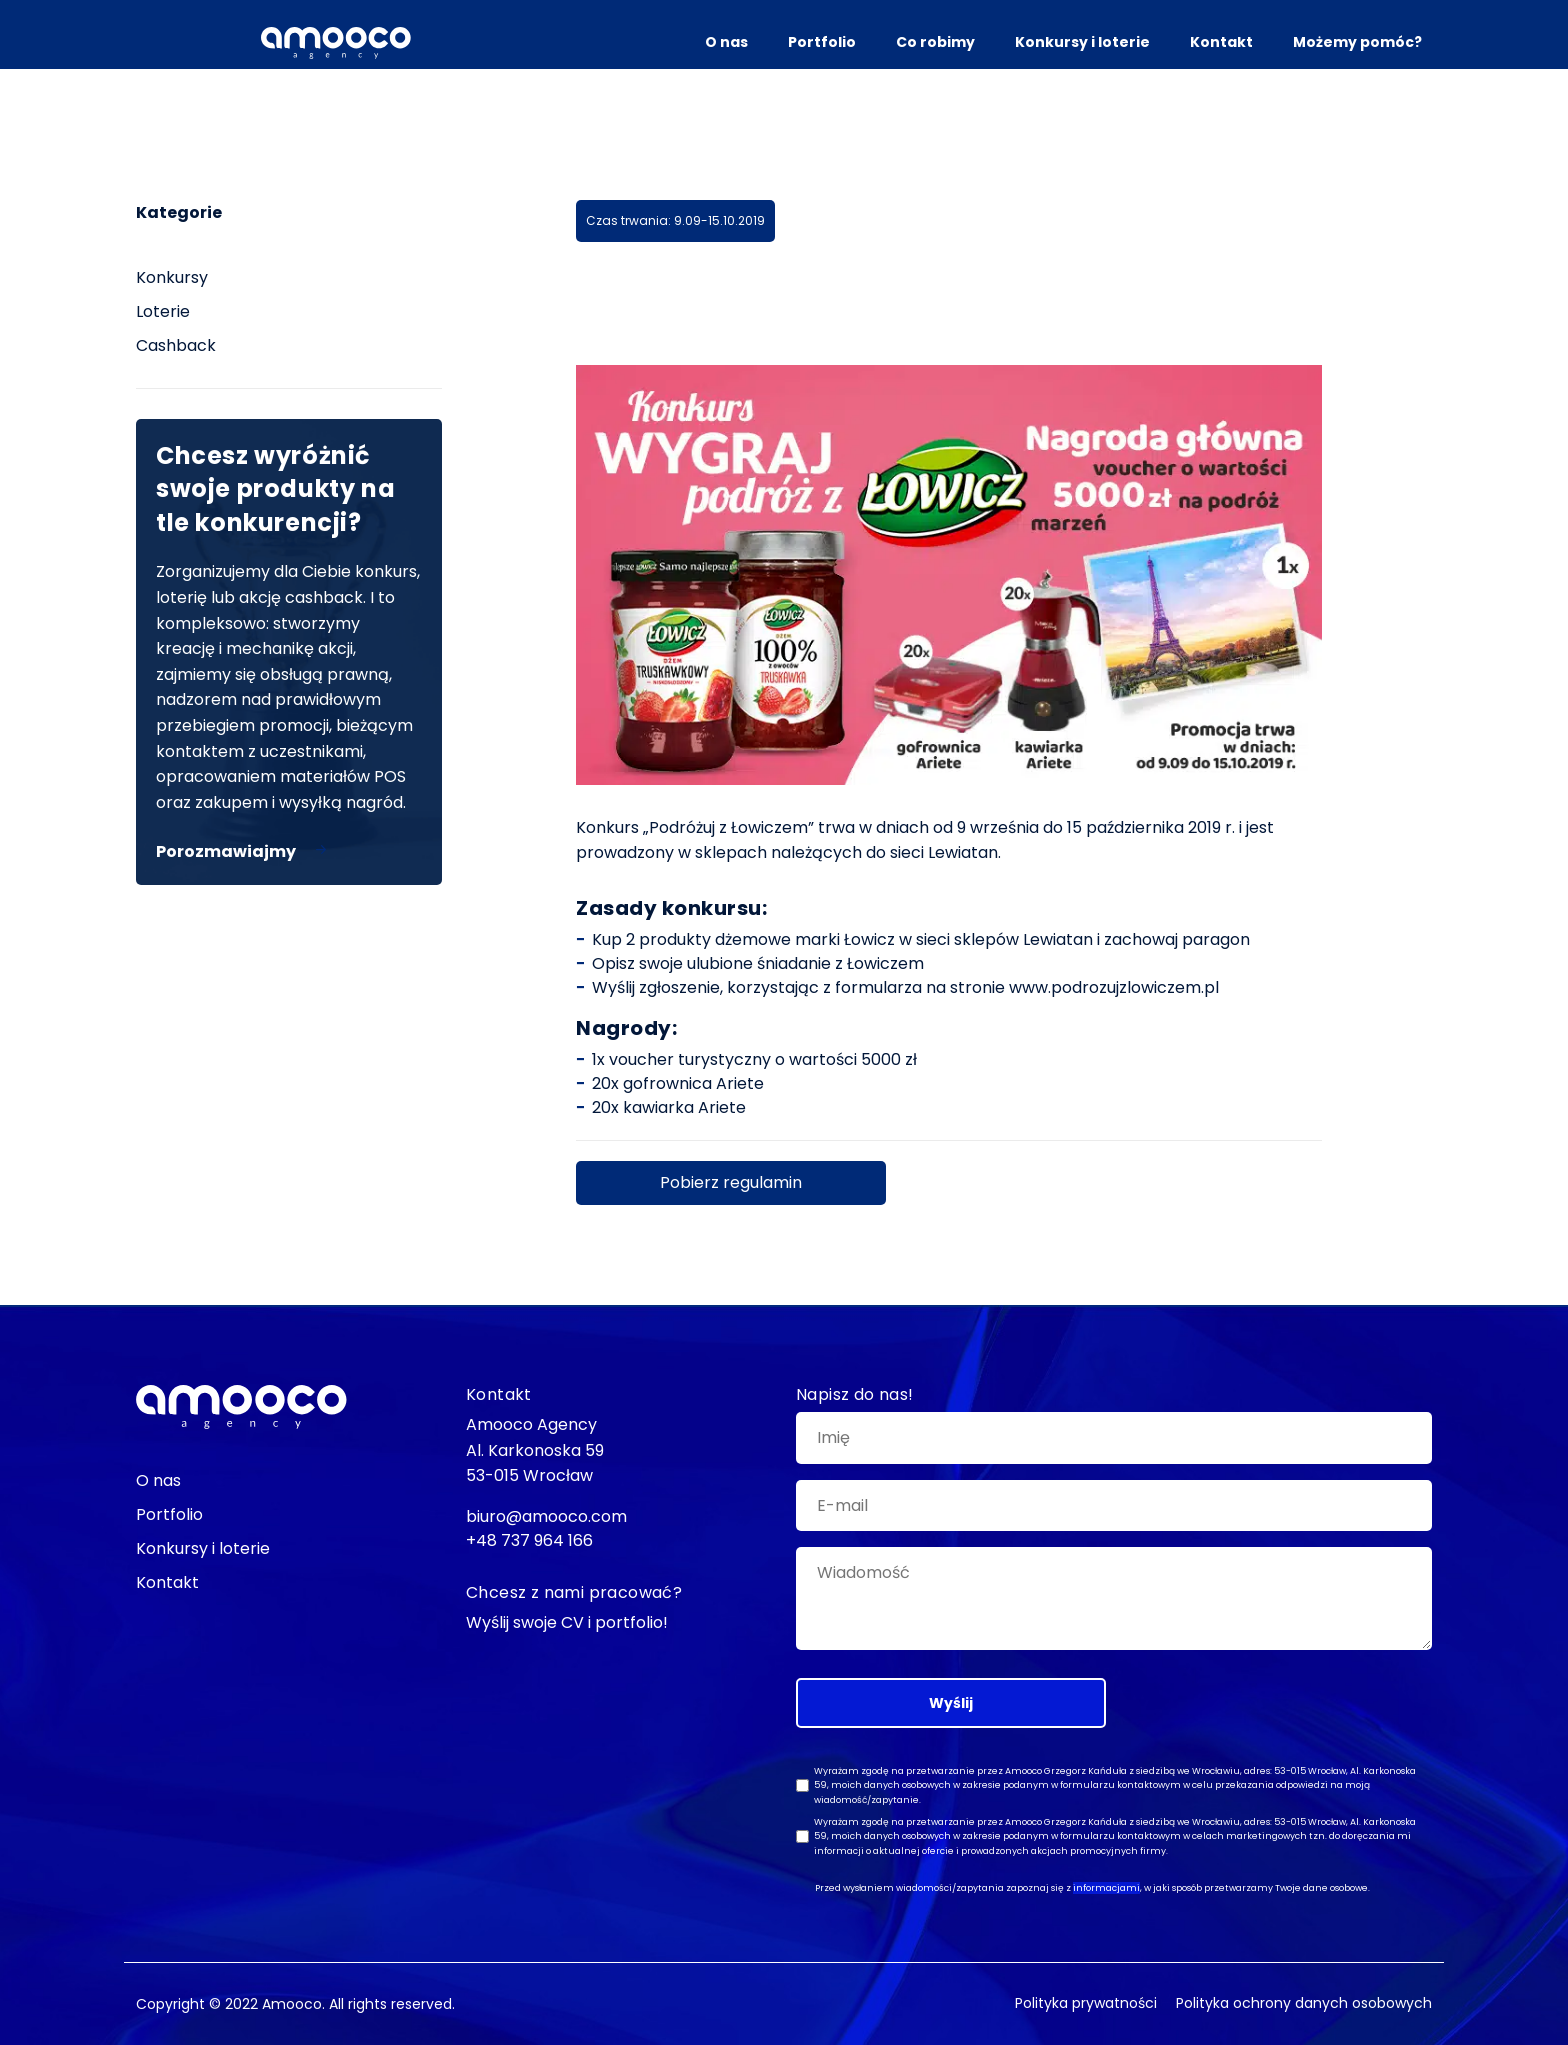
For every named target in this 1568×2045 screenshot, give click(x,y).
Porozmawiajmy (226, 851)
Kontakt (1221, 42)
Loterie (163, 311)
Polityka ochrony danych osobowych (1304, 2003)
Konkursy (172, 277)
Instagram (70, 831)
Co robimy (935, 42)
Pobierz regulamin (731, 1182)
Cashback (176, 345)
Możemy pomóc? (1357, 42)
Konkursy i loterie (1082, 42)
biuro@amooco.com (70, 994)
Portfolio (822, 42)
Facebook (70, 711)
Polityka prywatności (1086, 2003)
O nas (726, 42)
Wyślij (951, 1703)
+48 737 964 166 (529, 1540)
